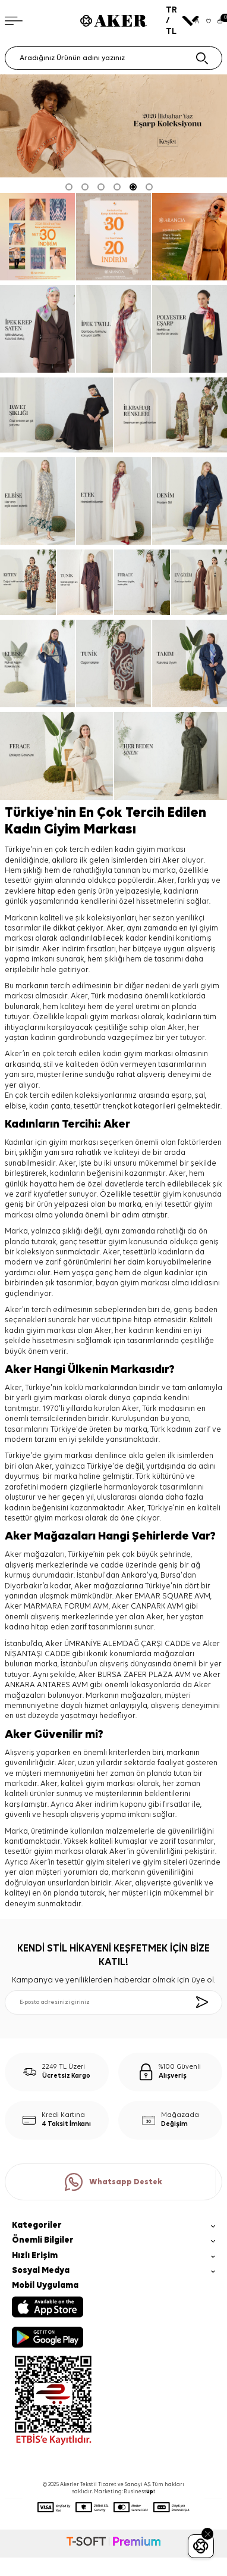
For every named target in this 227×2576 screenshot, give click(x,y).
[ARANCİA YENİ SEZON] (113, 236)
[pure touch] (189, 236)
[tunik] (85, 582)
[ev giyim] (199, 582)
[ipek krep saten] (37, 329)
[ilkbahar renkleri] (170, 415)
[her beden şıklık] (170, 756)
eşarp (181, 1096)
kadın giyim (122, 1054)
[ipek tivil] (113, 329)
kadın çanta (50, 1106)
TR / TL (177, 20)
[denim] (189, 501)
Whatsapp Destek (113, 2182)
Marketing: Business (124, 2491)
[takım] (189, 663)
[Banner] (37, 236)
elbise (15, 1106)
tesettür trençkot (103, 1106)
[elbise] (37, 501)
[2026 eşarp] (113, 125)
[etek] (113, 501)
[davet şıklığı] (56, 415)
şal (200, 1096)
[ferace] (142, 582)
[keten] (28, 582)
